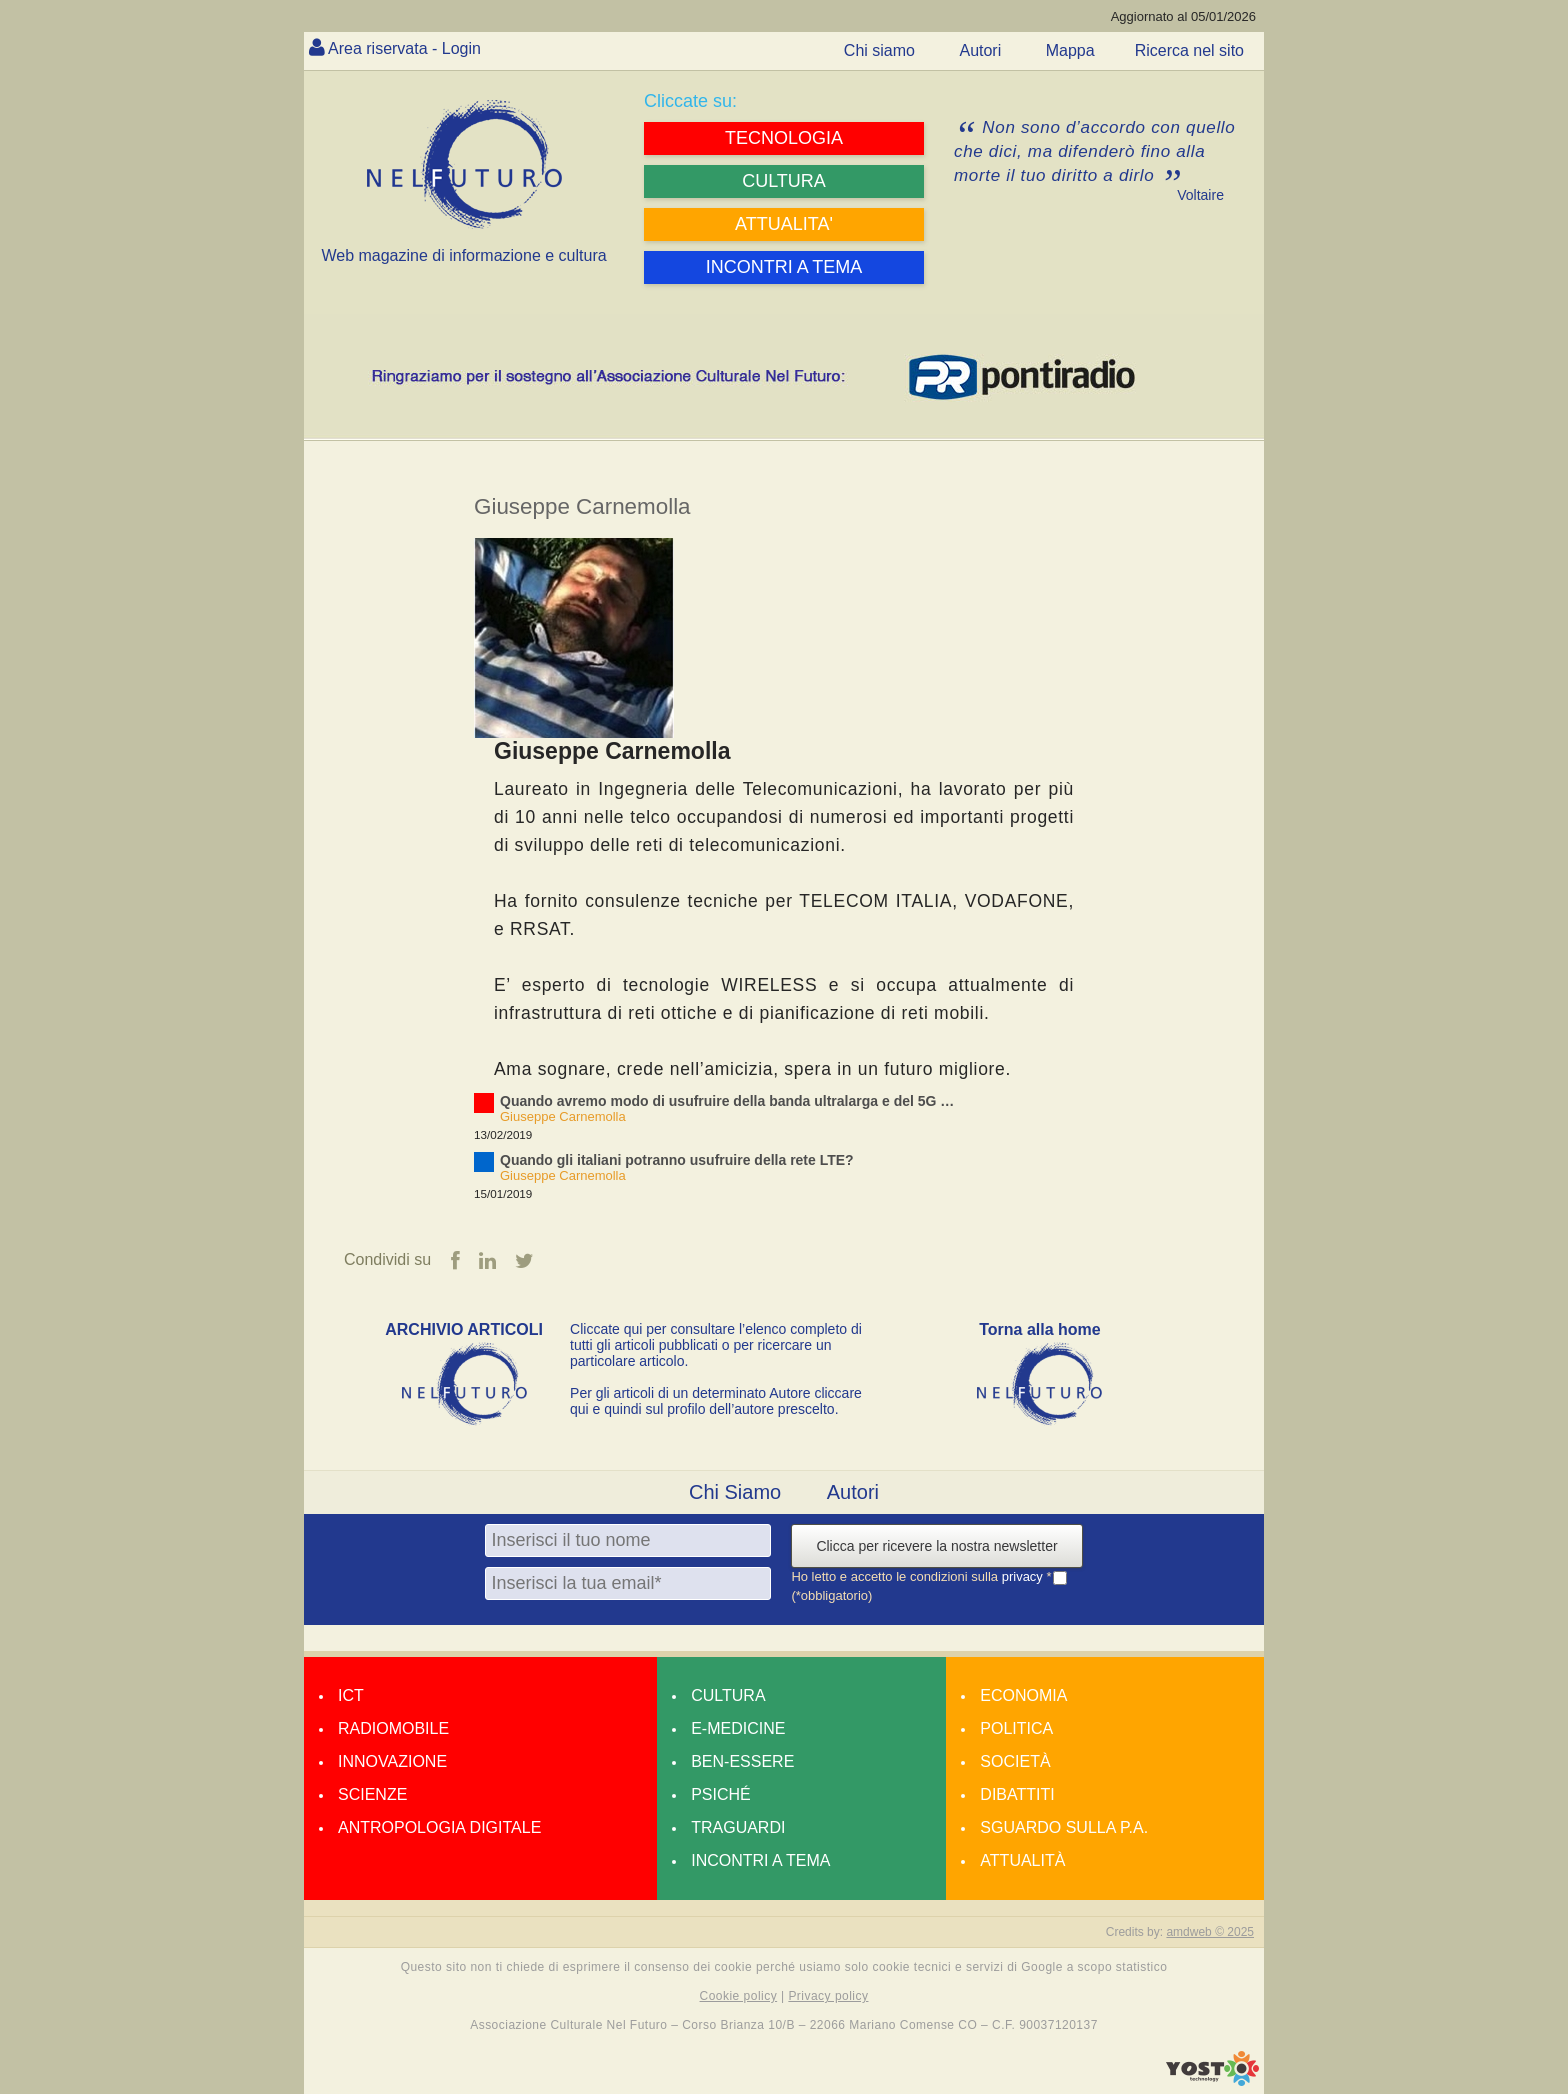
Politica (1016, 1728)
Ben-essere (742, 1761)
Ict (351, 1695)
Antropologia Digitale (439, 1827)
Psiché (721, 1794)
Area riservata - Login (404, 48)
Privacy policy (828, 1996)
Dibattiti (1017, 1794)
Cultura (728, 1695)
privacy (1024, 1576)
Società (1015, 1761)
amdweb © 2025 (1210, 1932)
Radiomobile (393, 1728)
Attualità (1022, 1860)
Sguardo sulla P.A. (1064, 1827)
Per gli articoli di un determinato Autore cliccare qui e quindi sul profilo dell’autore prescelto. (716, 1401)
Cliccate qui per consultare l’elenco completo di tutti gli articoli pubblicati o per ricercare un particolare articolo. (716, 1345)
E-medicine (738, 1728)
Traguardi (738, 1827)
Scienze (372, 1794)
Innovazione (392, 1761)
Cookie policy (739, 1996)
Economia (1023, 1695)
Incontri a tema (760, 1860)
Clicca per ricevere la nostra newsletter (936, 1546)
